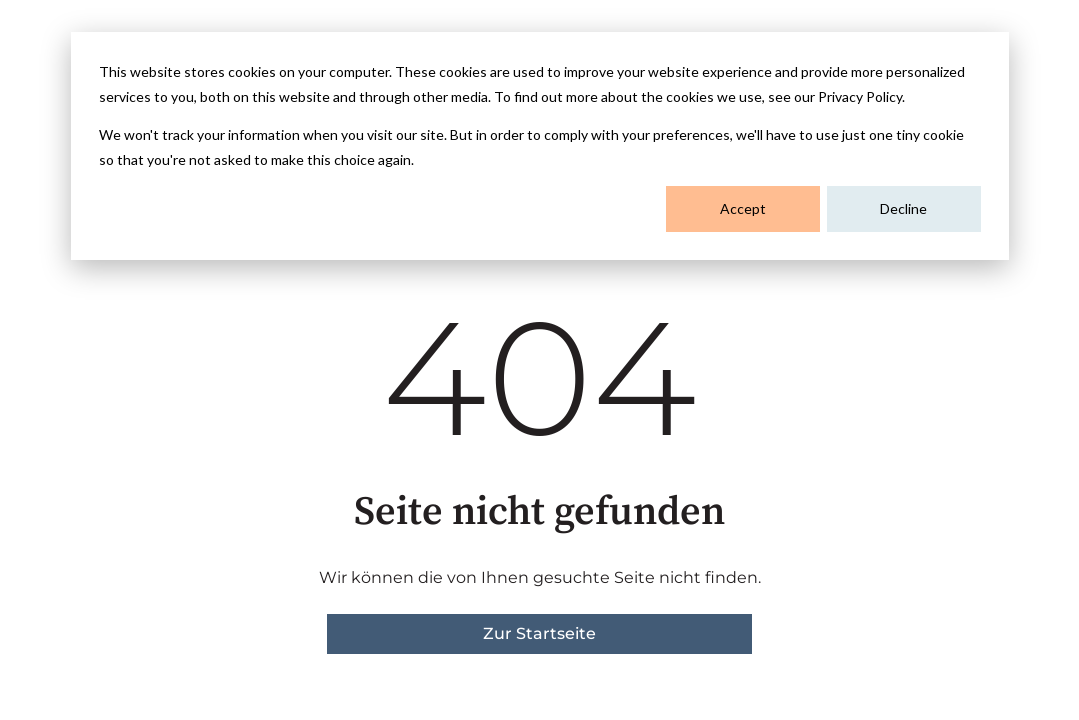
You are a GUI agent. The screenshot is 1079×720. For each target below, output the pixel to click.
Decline (903, 208)
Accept (743, 208)
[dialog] (540, 146)
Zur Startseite (539, 633)
